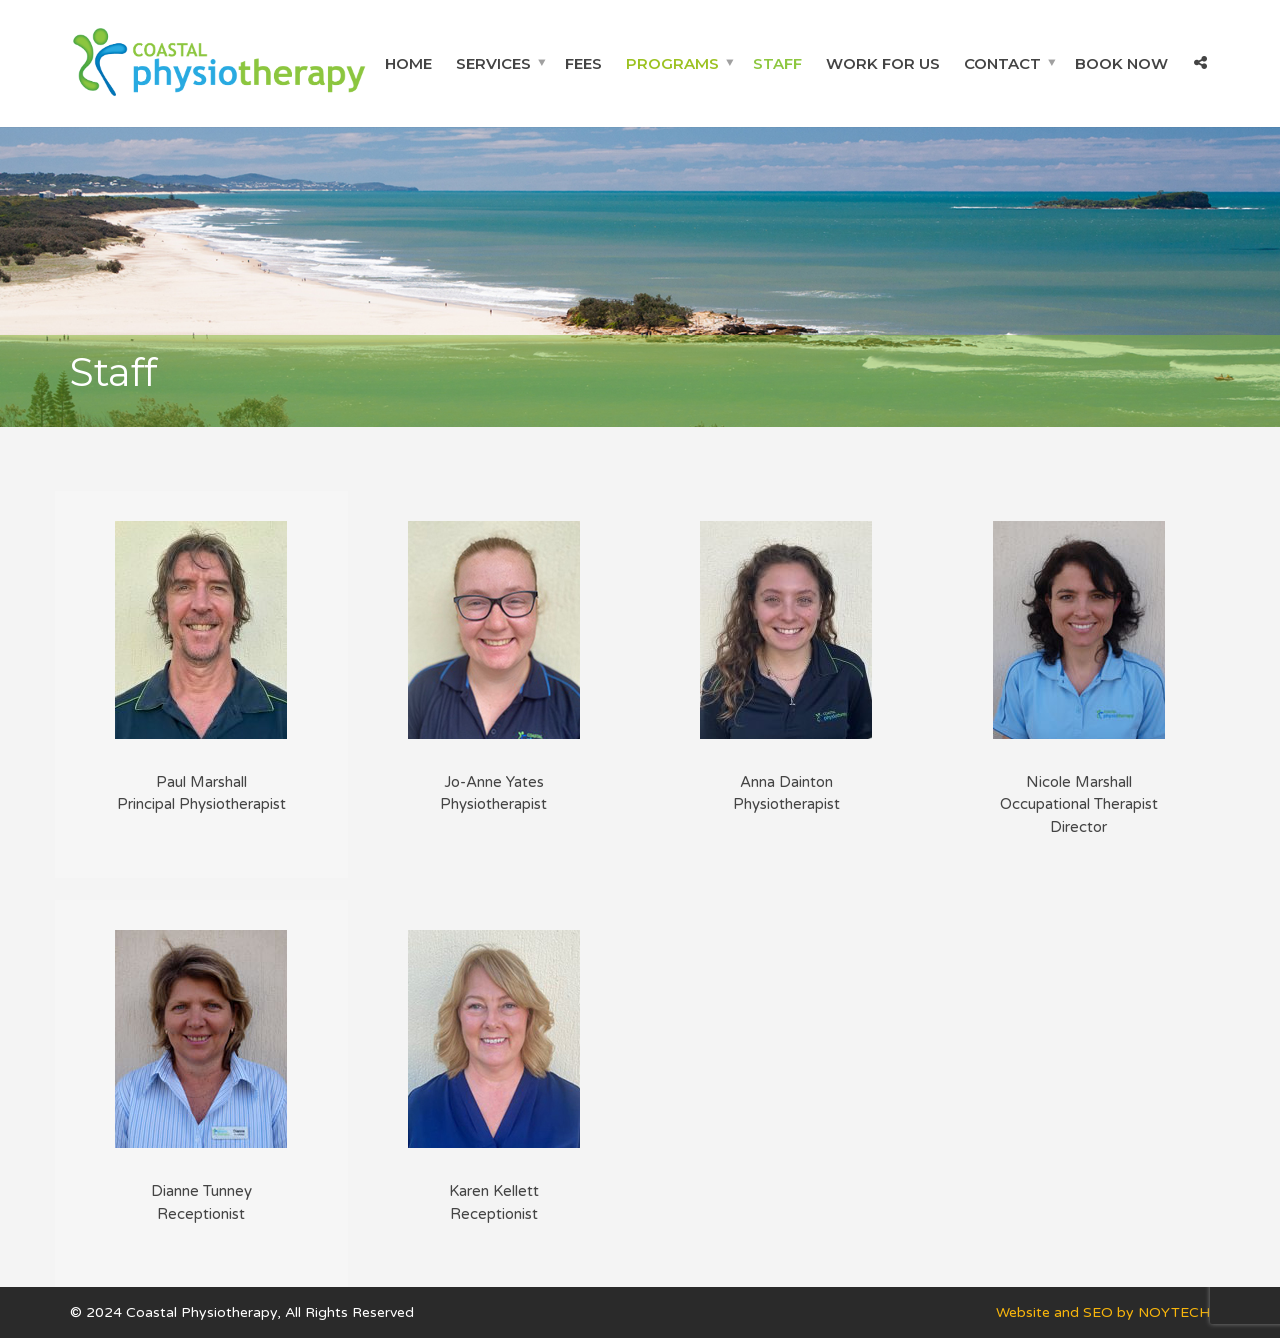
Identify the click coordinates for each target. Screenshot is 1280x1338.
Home (408, 63)
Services (493, 63)
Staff (777, 63)
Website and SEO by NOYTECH (1103, 1312)
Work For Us (883, 63)
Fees (583, 63)
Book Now (1121, 63)
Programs (672, 63)
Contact (1002, 63)
